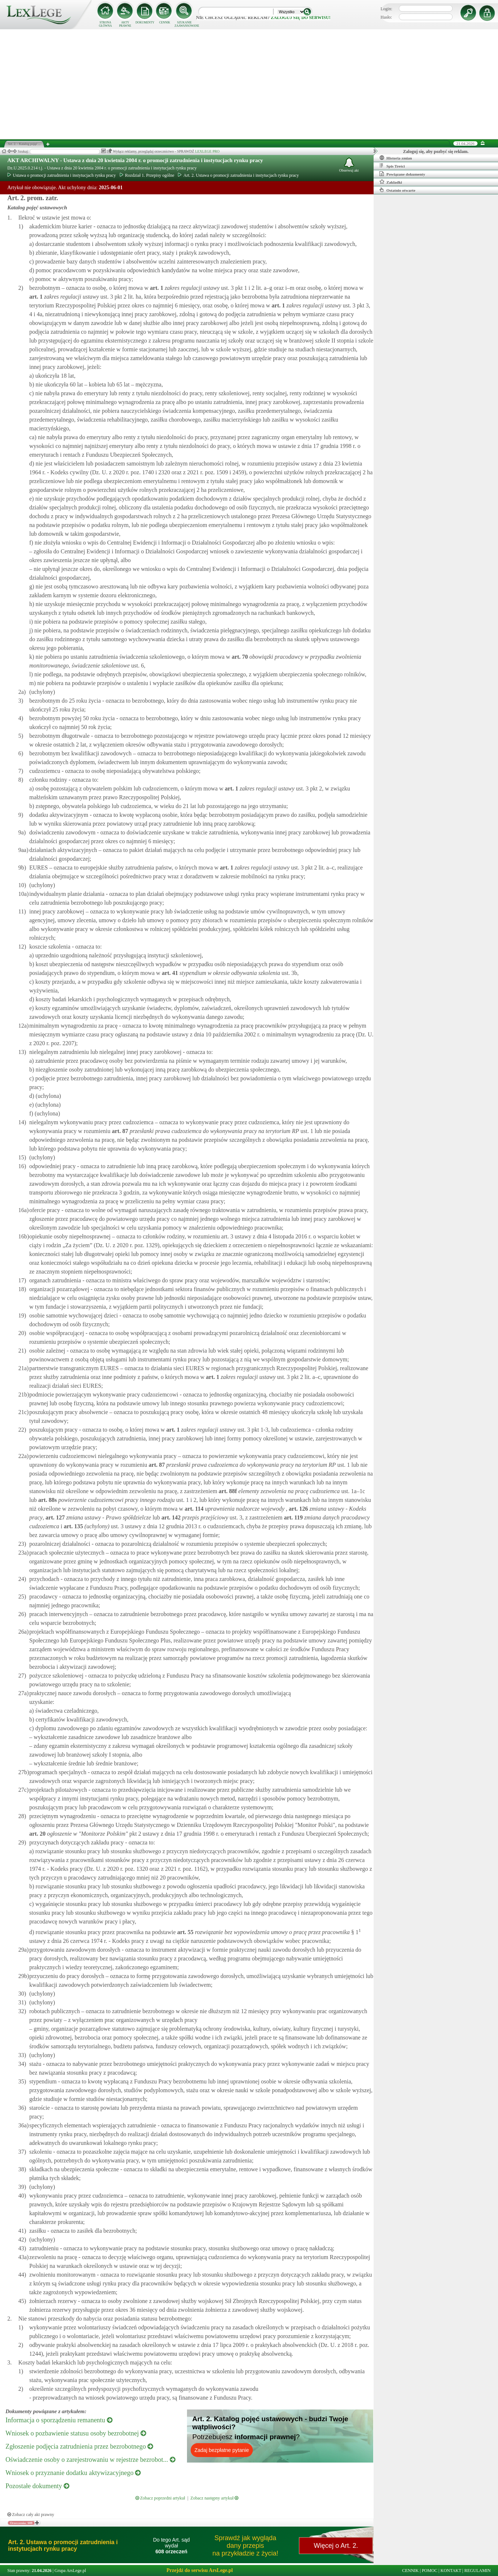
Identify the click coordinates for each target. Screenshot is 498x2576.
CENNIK (164, 22)
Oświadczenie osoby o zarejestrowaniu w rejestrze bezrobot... (90, 2459)
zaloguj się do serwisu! (300, 17)
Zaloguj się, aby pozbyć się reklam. (436, 151)
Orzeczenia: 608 (21, 2523)
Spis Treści (392, 165)
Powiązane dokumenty (402, 173)
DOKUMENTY (144, 22)
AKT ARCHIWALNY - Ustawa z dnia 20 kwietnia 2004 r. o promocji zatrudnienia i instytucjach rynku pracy (135, 160)
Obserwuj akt (349, 164)
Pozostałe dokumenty (37, 2486)
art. (156, 288)
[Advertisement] (249, 84)
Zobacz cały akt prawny (30, 2514)
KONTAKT (451, 2570)
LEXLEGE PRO (207, 151)
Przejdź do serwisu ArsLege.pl (199, 2570)
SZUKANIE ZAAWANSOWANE (184, 24)
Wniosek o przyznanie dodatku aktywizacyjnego (73, 2472)
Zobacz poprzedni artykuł (160, 2498)
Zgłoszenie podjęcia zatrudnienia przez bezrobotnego (79, 2446)
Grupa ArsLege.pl (70, 2570)
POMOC (430, 2570)
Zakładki (390, 181)
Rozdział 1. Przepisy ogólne (147, 175)
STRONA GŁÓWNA (105, 24)
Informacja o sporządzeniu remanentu (58, 2420)
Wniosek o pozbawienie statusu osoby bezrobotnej (75, 2433)
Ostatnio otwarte (397, 189)
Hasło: (386, 17)
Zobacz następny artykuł (214, 2498)
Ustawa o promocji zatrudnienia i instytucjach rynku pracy (61, 175)
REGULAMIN (477, 2570)
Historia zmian (395, 157)
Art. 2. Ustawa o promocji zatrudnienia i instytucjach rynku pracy (238, 175)
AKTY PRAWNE (125, 24)
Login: (386, 8)
